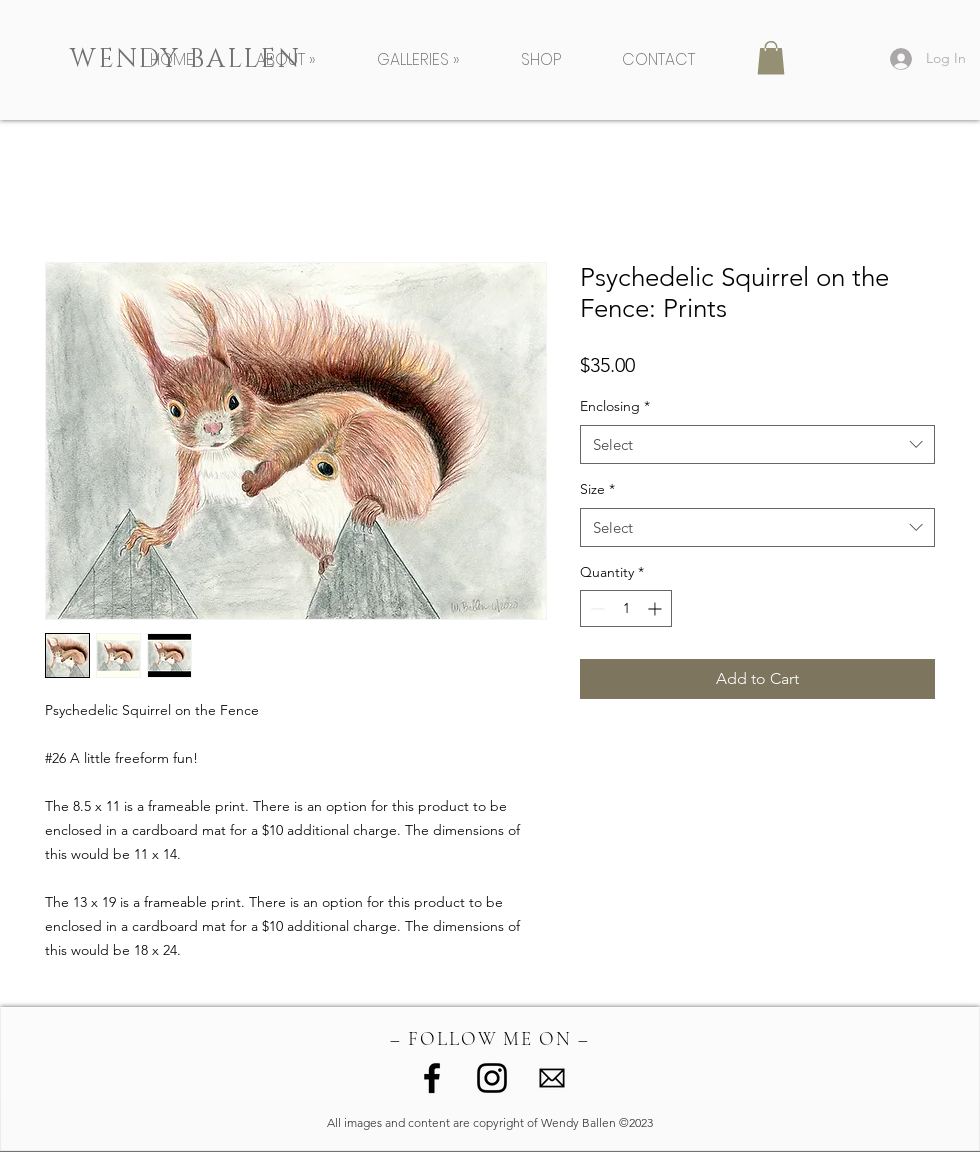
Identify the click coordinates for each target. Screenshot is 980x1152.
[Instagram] (492, 1078)
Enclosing (615, 406)
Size (597, 489)
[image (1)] (552, 1078)
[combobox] (757, 444)
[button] (301, 59)
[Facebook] (432, 1078)
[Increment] (656, 608)
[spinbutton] (626, 608)
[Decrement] (595, 608)
